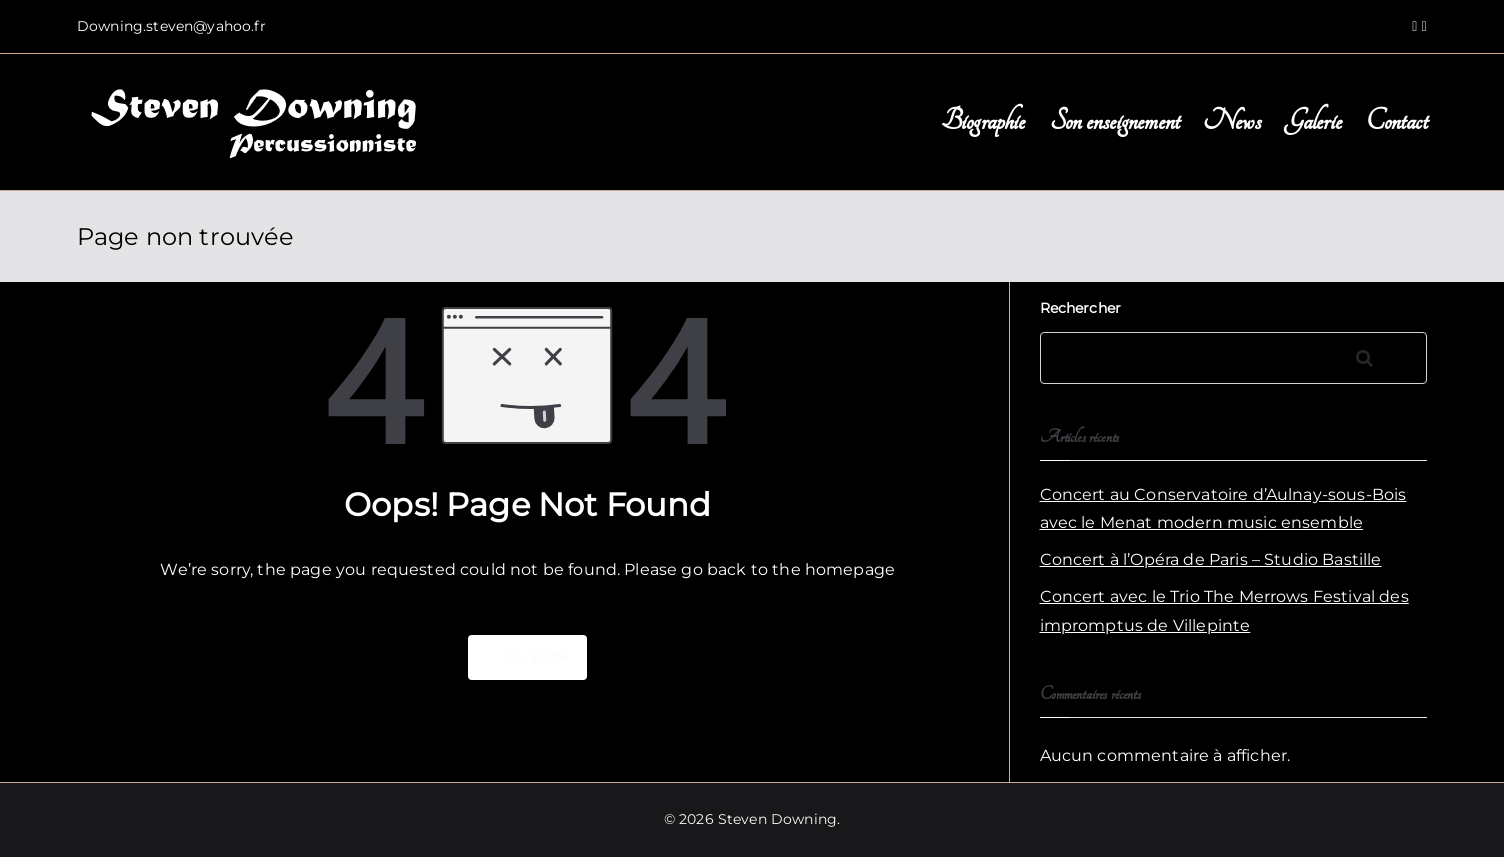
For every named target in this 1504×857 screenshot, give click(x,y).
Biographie (983, 121)
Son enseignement (1115, 121)
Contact (1396, 121)
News (1232, 121)
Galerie (1313, 121)
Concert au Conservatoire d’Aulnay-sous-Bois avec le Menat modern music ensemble (1223, 509)
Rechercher (1081, 308)
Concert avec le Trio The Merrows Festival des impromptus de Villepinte (1224, 611)
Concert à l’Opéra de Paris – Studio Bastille (1211, 559)
